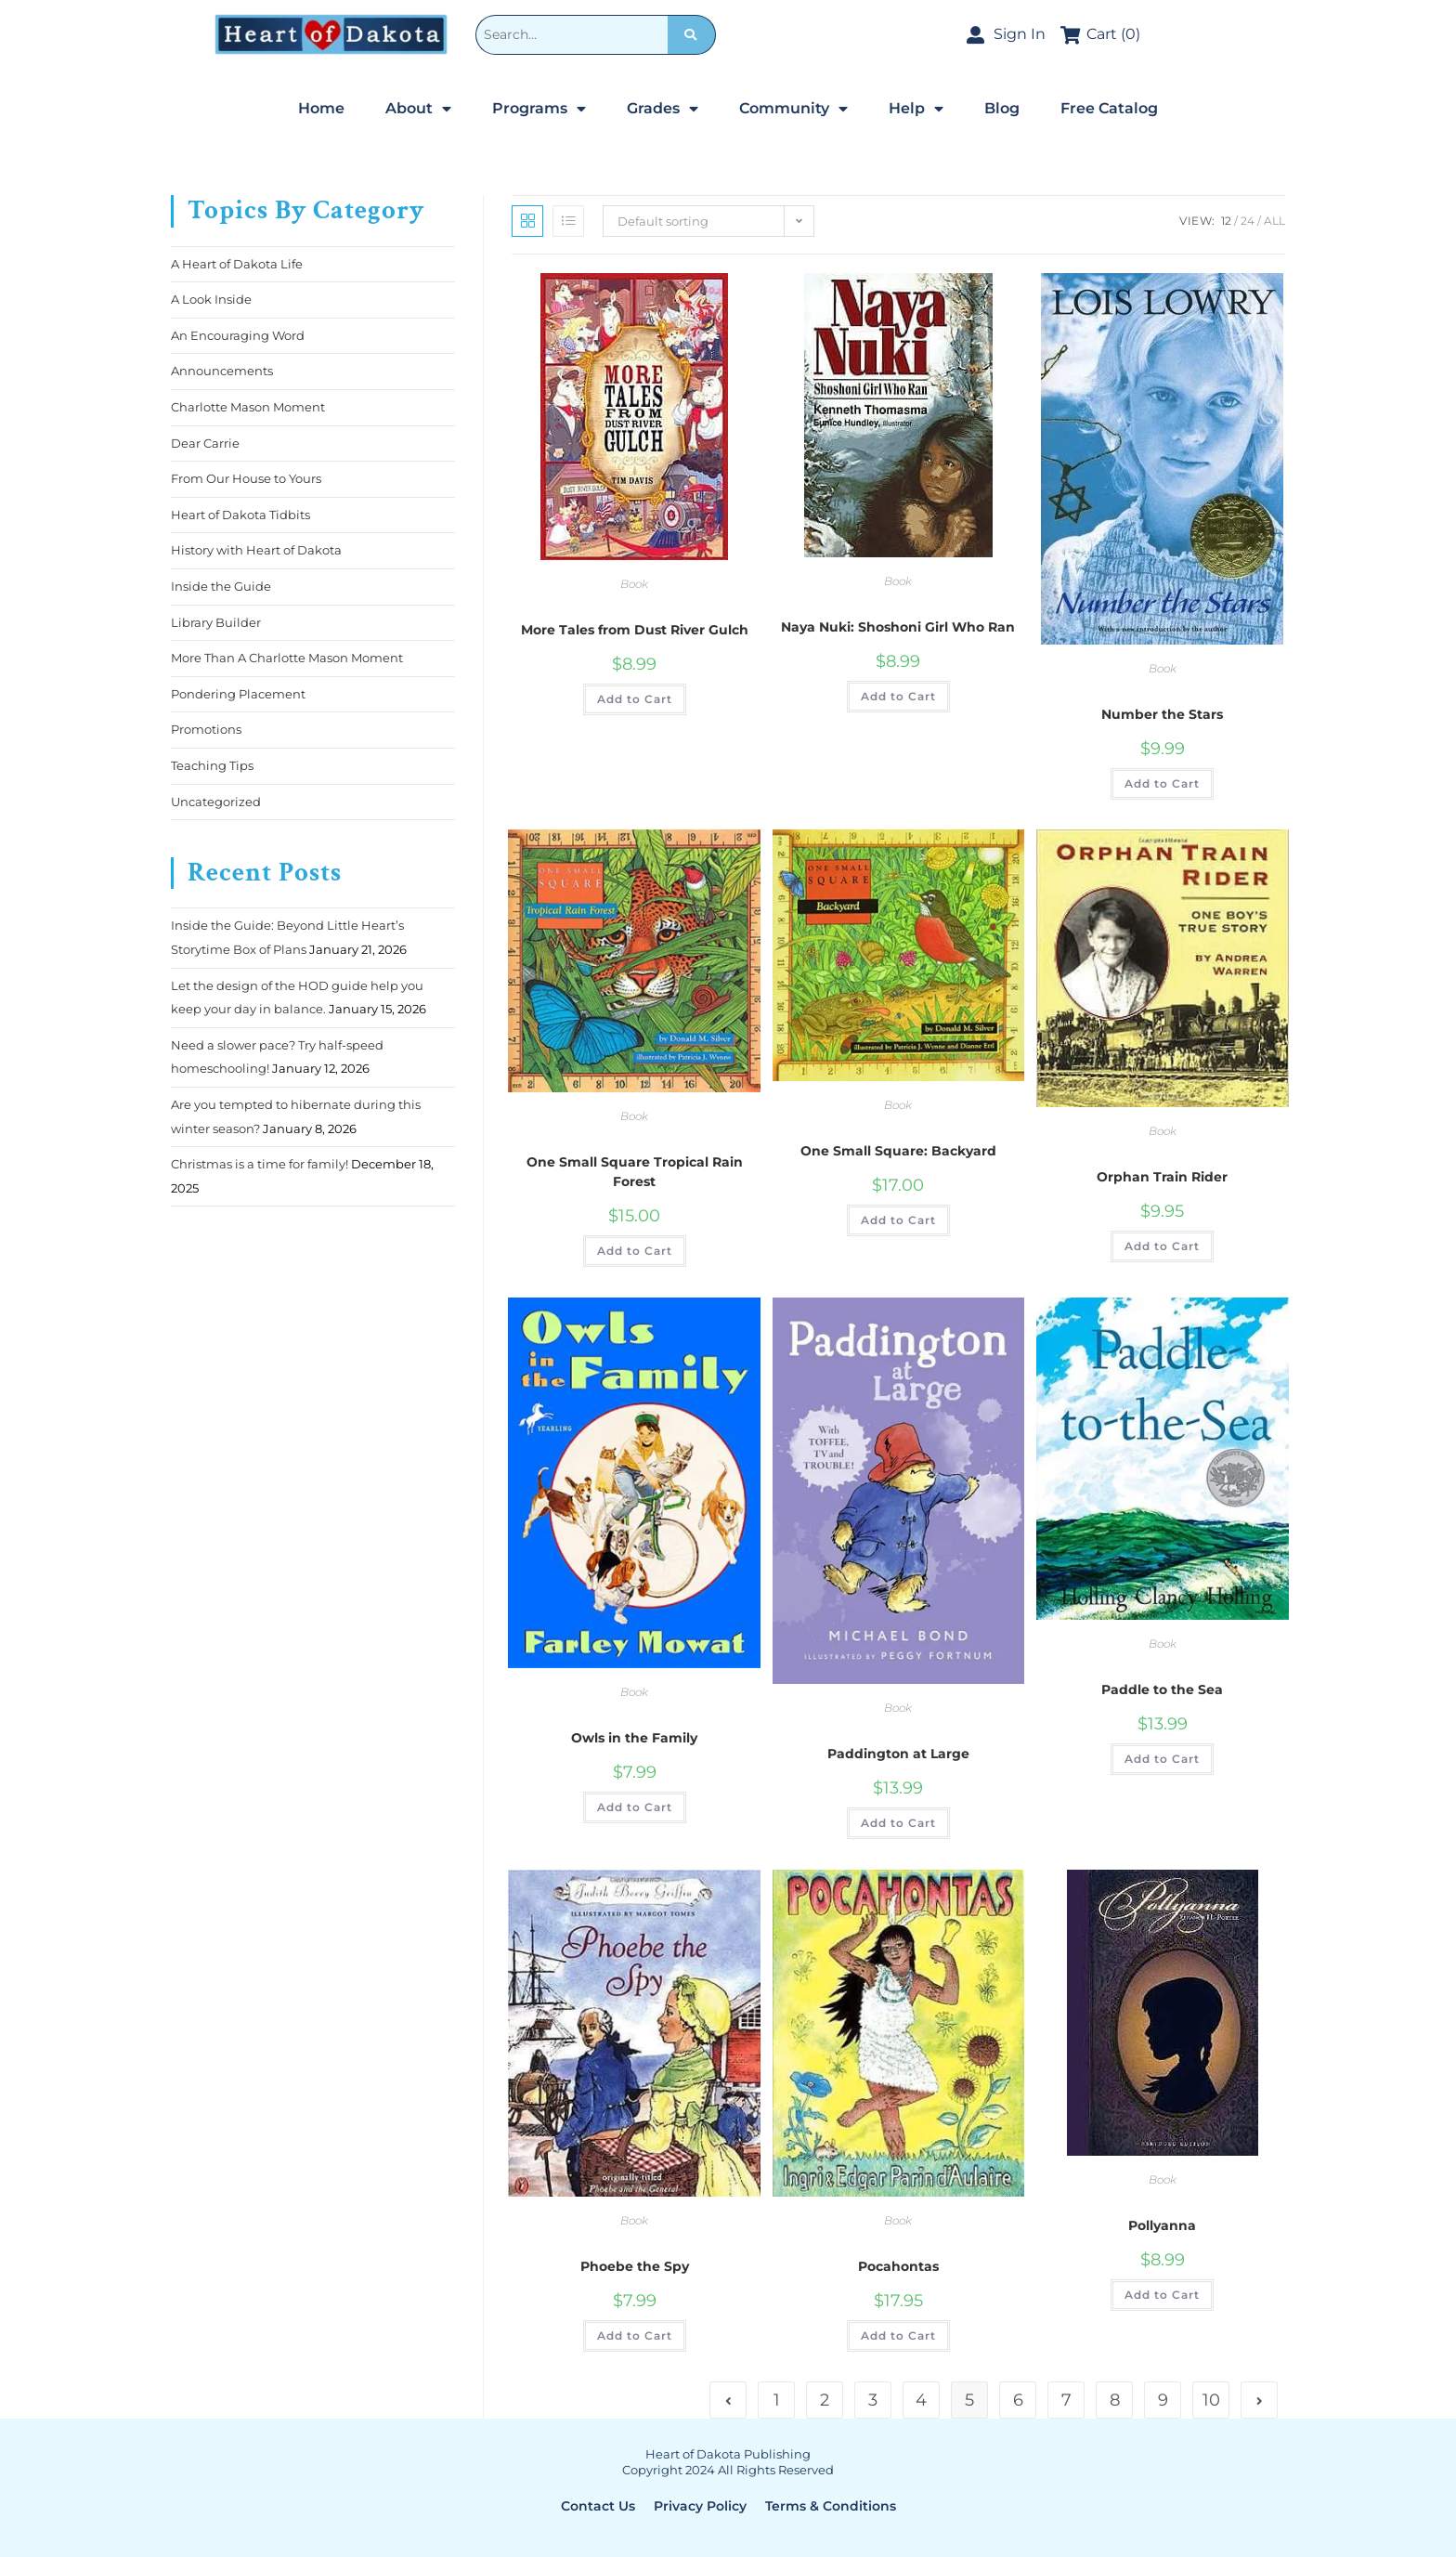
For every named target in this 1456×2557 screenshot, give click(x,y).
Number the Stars (1162, 714)
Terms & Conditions (830, 2506)
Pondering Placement (238, 693)
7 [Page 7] (1066, 2400)
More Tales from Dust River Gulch (634, 629)
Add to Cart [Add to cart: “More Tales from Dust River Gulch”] (634, 699)
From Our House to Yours (246, 478)
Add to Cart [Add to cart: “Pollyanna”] (1162, 2295)
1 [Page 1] (777, 2400)
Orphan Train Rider (1162, 1176)
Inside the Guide (221, 586)
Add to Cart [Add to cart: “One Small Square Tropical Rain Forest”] (634, 1251)
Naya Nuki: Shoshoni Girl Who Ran (898, 627)
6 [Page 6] (1018, 2400)
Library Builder (216, 622)
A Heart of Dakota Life (237, 263)
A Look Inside (211, 299)
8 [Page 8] (1115, 2400)
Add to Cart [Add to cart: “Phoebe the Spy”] (634, 2335)
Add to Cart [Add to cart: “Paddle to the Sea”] (1162, 1759)
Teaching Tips (212, 765)
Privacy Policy (700, 2506)
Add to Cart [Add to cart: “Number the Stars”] (1162, 783)
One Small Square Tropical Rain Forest (634, 1172)
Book (634, 584)
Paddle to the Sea (1162, 1689)
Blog (1002, 108)
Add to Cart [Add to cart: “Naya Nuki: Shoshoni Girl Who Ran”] (898, 696)
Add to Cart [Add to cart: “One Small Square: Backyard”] (898, 1220)
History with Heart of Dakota (256, 549)
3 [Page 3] (873, 2400)
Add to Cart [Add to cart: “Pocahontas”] (898, 2335)
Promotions (206, 729)
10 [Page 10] (1211, 2400)
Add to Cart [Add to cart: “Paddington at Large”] (898, 1823)
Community (793, 108)
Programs (539, 108)
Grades (662, 108)
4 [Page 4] (921, 2400)
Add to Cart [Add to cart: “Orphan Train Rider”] (1162, 1246)
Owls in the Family (634, 1737)
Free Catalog (1109, 108)
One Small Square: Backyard (898, 1150)
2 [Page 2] (824, 2400)
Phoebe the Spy (634, 2266)
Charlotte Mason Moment (248, 406)
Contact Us (598, 2506)
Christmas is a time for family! (259, 1163)
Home (321, 108)
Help (916, 108)
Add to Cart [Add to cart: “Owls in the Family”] (634, 1807)
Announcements (222, 370)
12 (1226, 221)
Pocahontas (898, 2266)
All (1274, 221)
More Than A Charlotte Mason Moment (287, 657)
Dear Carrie (205, 443)
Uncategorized (216, 801)
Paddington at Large (898, 1753)
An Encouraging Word (238, 335)
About (418, 108)
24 (1247, 221)
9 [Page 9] (1163, 2400)
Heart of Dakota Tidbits (240, 514)
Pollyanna (1162, 2225)
